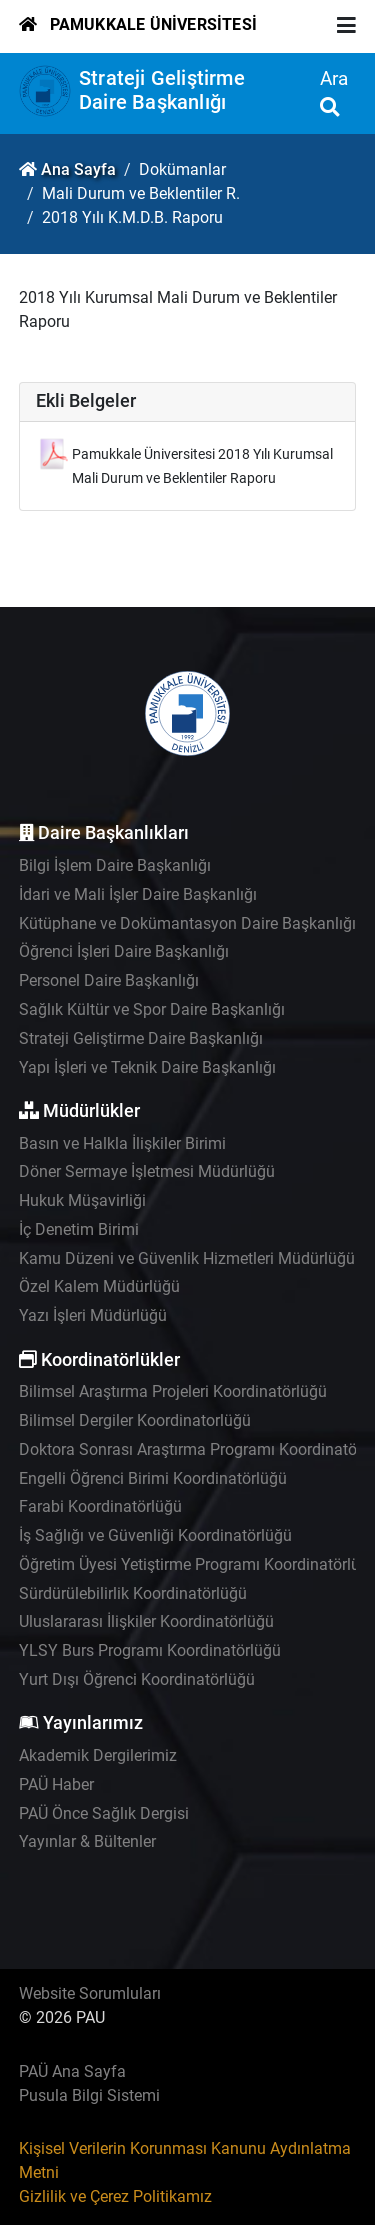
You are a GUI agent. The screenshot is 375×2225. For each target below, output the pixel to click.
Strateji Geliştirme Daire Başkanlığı (162, 90)
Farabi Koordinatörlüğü (100, 1506)
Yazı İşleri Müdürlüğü (93, 1315)
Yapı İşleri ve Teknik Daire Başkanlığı (147, 1067)
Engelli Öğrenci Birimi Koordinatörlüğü (153, 1478)
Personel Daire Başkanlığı (109, 980)
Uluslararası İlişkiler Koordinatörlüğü (146, 1621)
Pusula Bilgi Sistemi (89, 2095)
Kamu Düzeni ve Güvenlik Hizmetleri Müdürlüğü (187, 1258)
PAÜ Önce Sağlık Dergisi (104, 1813)
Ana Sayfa (78, 169)
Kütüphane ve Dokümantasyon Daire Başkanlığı (187, 923)
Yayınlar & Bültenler (87, 1841)
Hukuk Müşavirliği (82, 1200)
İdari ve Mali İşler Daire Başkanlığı (138, 894)
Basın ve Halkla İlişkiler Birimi (122, 1143)
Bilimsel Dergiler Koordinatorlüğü (135, 1420)
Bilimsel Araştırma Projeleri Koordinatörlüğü (173, 1391)
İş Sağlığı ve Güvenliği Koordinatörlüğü (155, 1535)
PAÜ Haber (56, 1784)
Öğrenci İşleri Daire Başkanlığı (124, 951)
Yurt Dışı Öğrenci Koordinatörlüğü (137, 1679)
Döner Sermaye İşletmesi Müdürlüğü (147, 1171)
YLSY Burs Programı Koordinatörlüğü (150, 1650)
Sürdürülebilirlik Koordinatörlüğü (133, 1593)
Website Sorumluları (90, 1993)
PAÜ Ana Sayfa (72, 2071)
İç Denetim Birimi (79, 1229)
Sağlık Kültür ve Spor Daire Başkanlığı (152, 1009)
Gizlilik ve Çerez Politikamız (115, 2196)
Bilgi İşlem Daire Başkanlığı (115, 865)
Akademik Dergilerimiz (98, 1755)
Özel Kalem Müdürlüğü (99, 1286)
